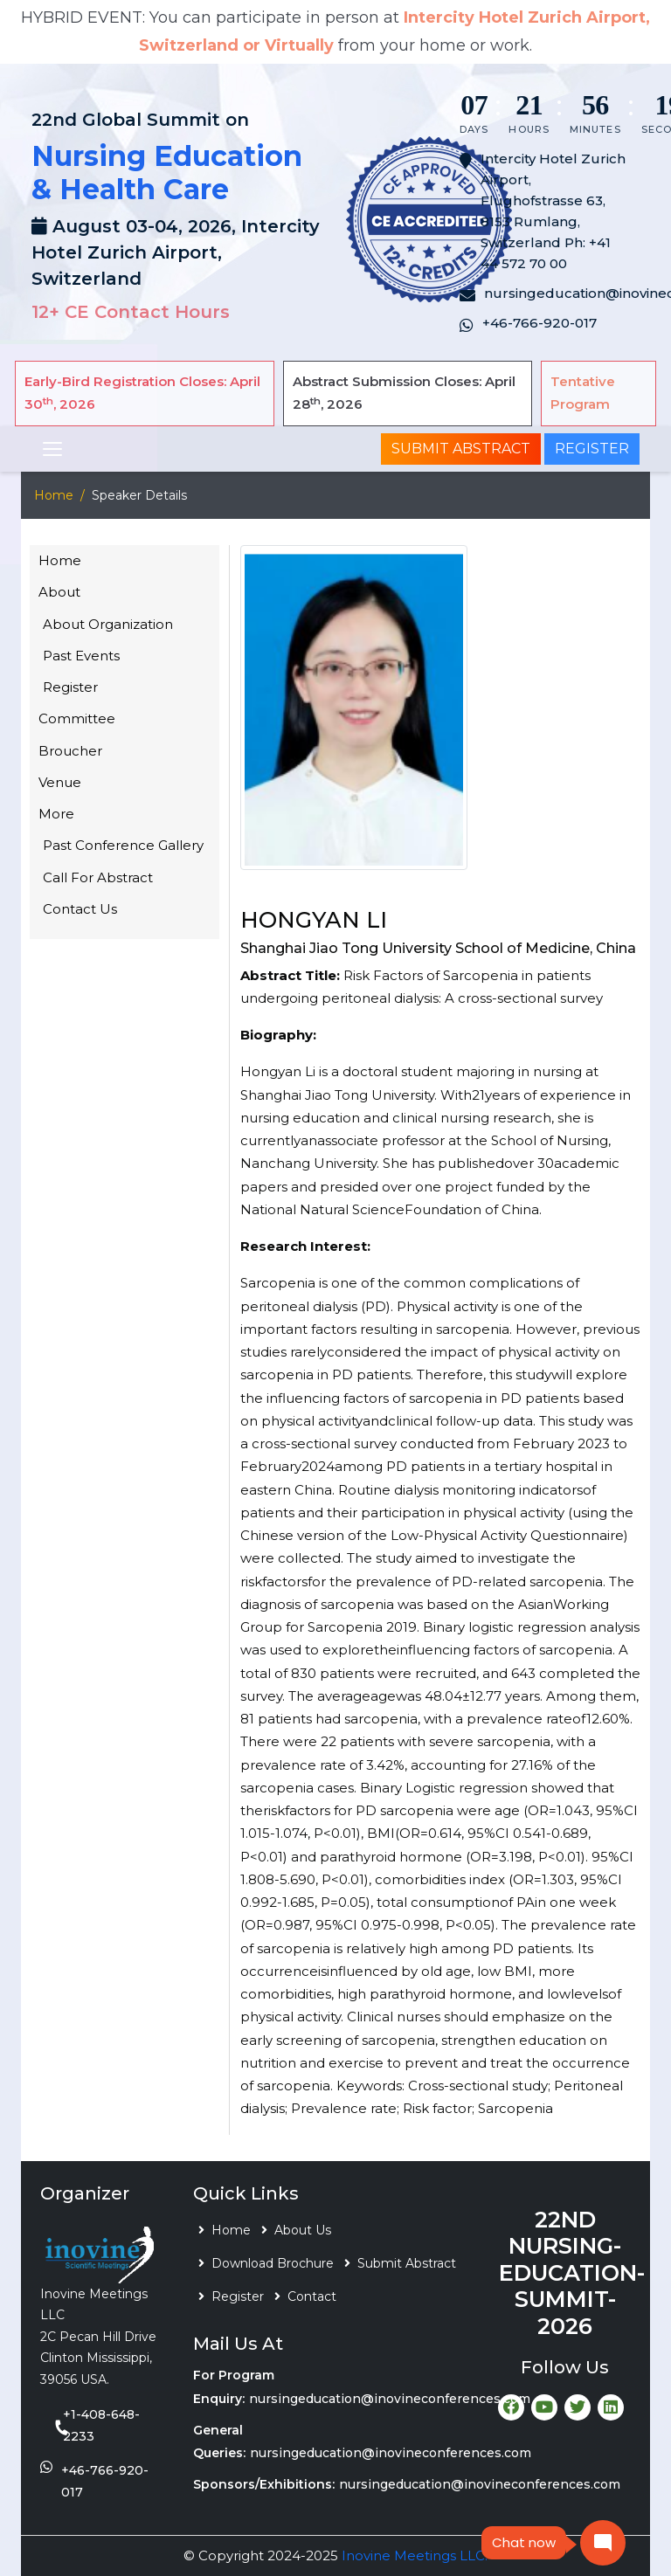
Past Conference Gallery (123, 845)
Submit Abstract (460, 448)
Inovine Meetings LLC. (415, 2555)
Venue (59, 782)
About (59, 592)
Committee (76, 718)
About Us (302, 2230)
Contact (311, 2296)
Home (53, 495)
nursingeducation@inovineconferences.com (389, 2399)
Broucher (70, 750)
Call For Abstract (98, 877)
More (56, 813)
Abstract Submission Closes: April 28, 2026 (404, 392)
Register (592, 448)
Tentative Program (582, 392)
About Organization (108, 624)
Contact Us (80, 909)
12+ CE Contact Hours (130, 311)
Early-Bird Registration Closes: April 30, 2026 (142, 392)
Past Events (81, 655)
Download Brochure (272, 2263)
